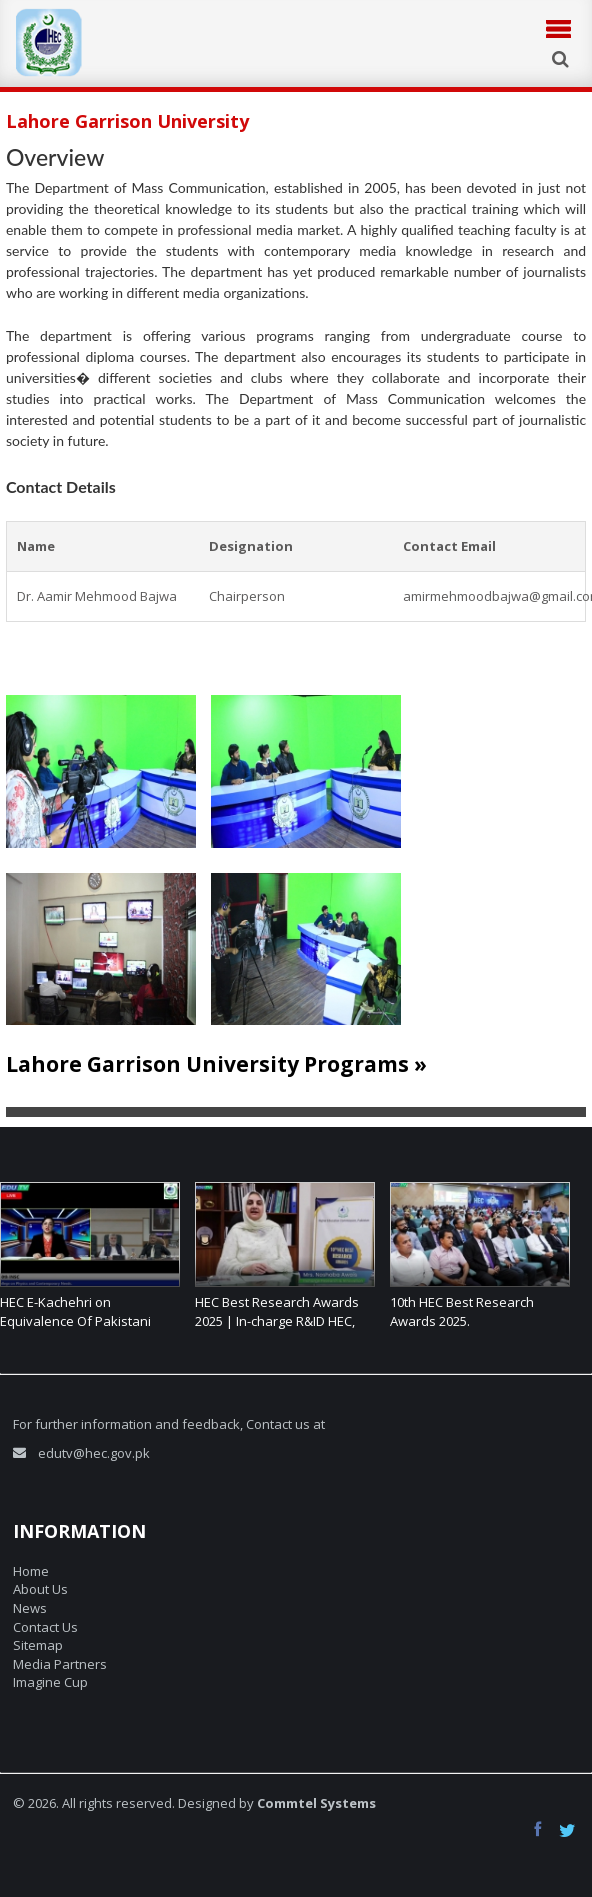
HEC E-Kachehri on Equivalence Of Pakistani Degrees (75, 1320)
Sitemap (38, 1645)
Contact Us (45, 1627)
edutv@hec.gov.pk (94, 1453)
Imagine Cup (50, 1682)
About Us (40, 1589)
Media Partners (60, 1664)
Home (31, 1571)
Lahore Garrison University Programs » (216, 1064)
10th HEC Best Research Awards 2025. (462, 1311)
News (30, 1608)
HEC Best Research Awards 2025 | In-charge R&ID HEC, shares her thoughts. (277, 1320)
